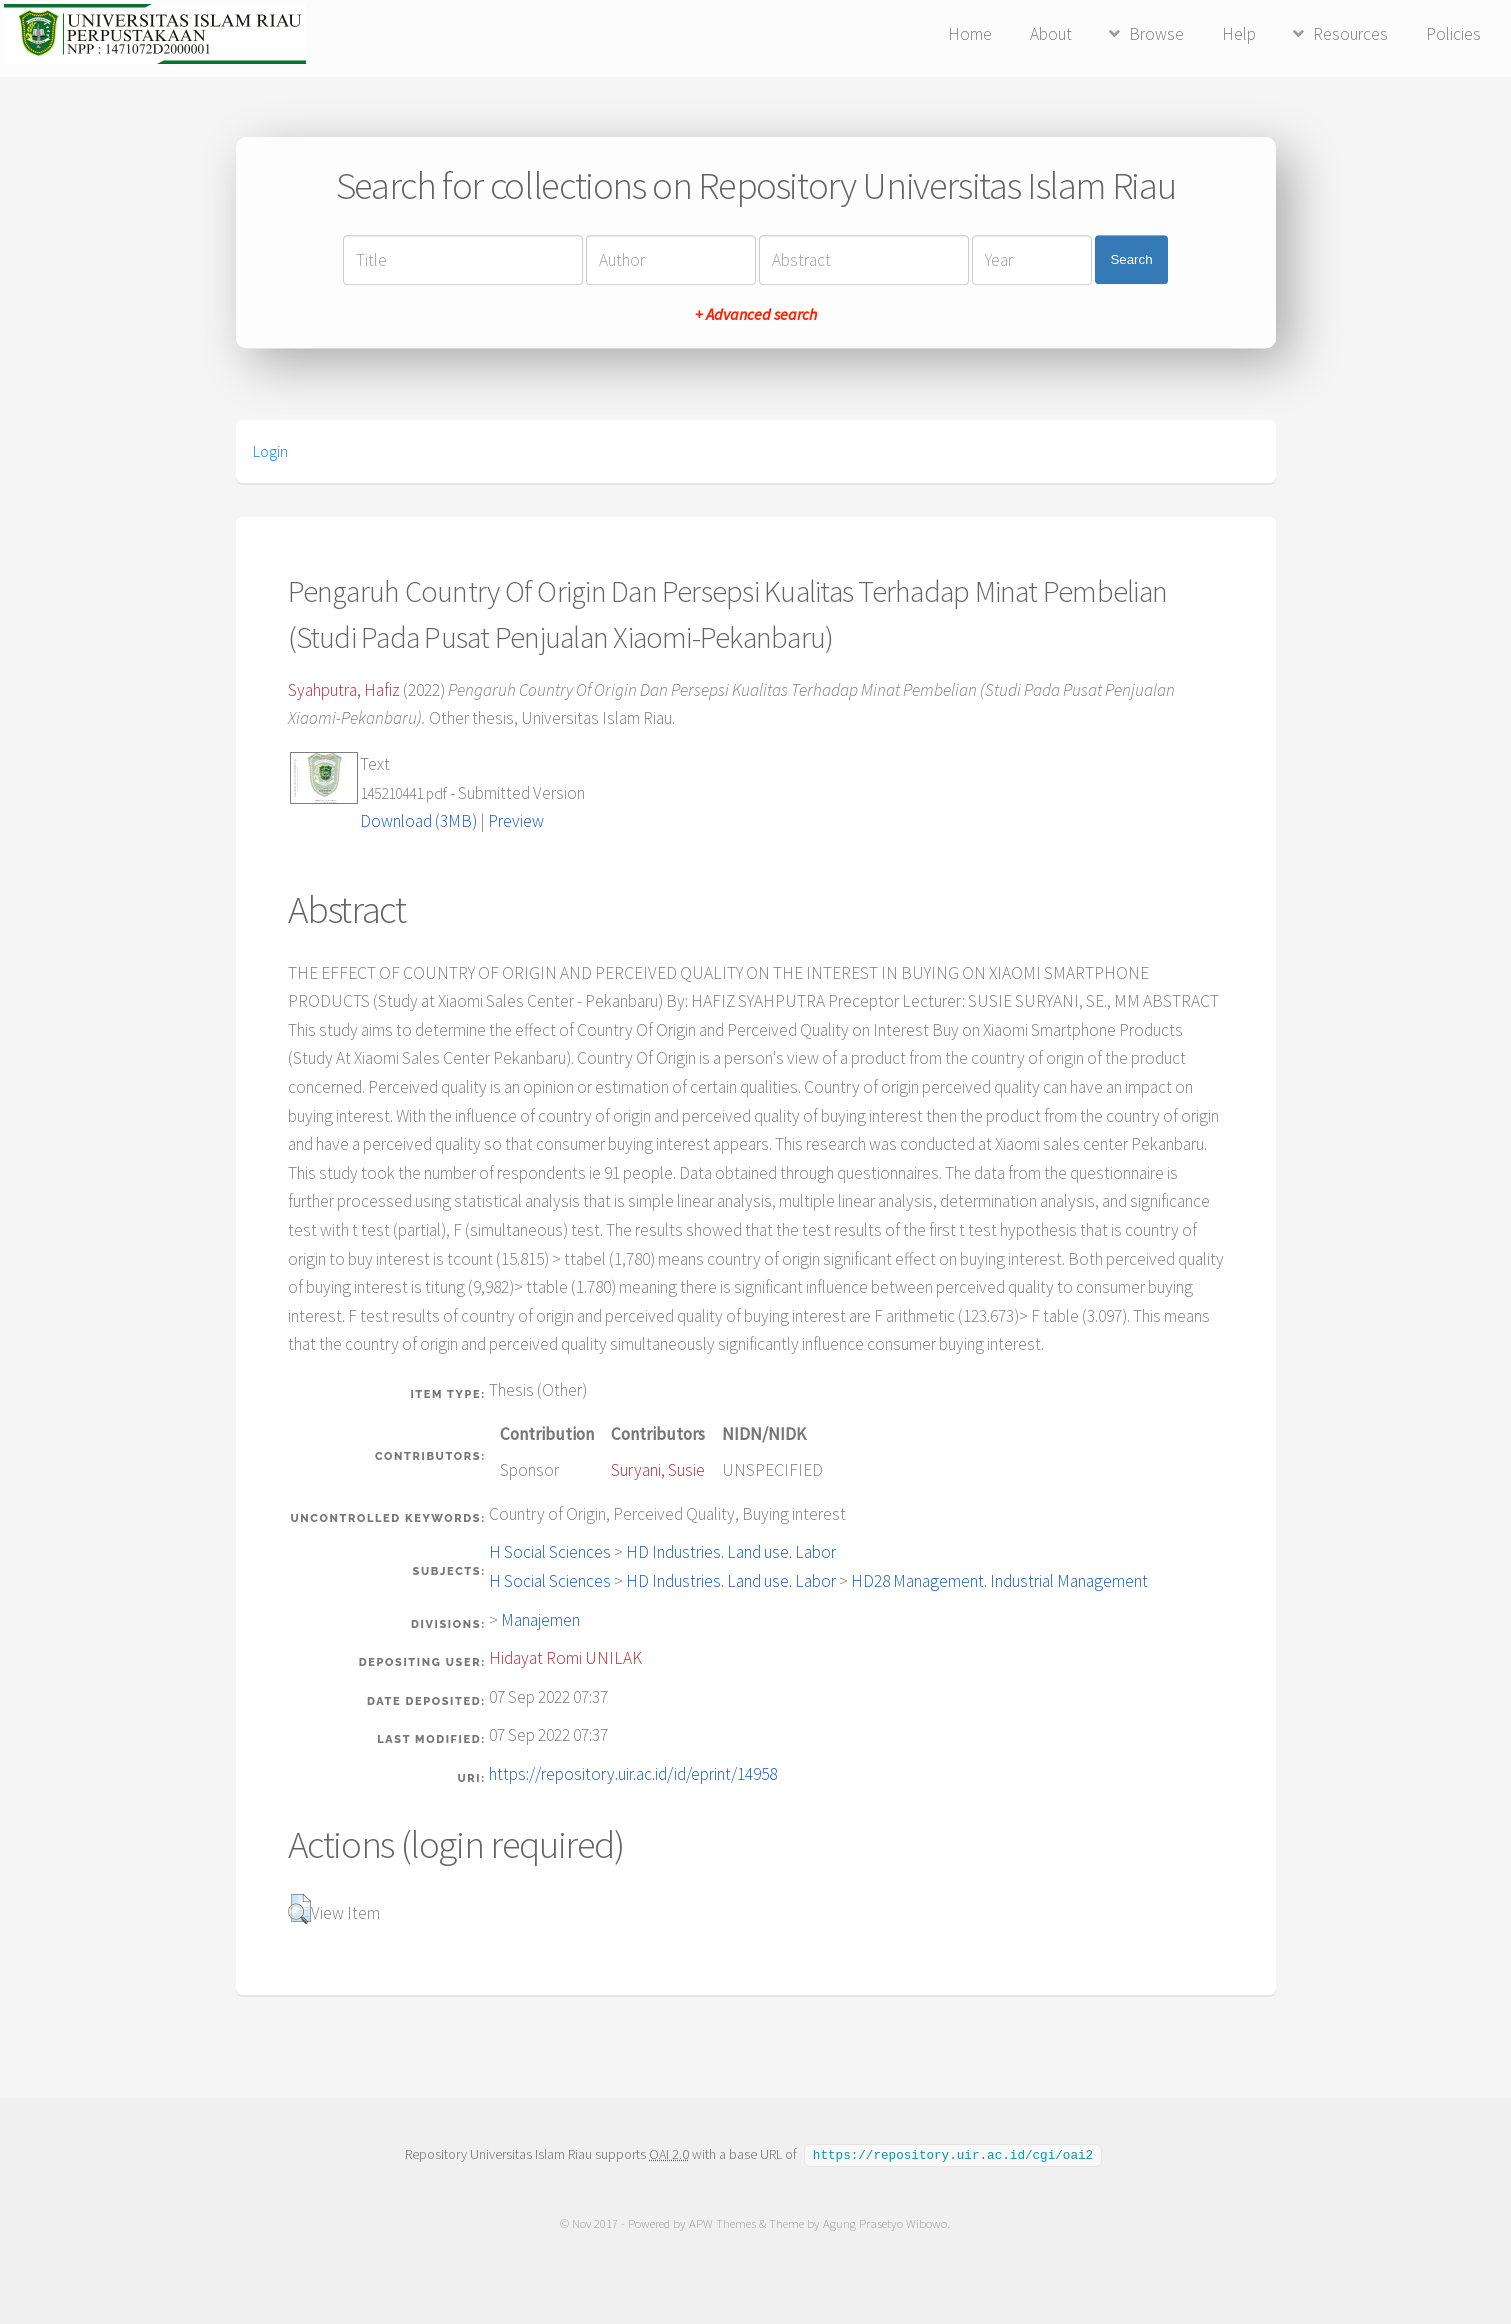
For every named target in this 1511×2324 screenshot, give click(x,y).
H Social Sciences (550, 1552)
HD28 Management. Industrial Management (999, 1581)
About (1051, 34)
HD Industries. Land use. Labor (731, 1552)
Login (270, 451)
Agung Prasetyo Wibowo (886, 2222)
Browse (1156, 34)
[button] (299, 1909)
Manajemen (540, 1620)
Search (1131, 259)
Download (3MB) (418, 821)
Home (970, 34)
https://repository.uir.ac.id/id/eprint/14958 (633, 1774)
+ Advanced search (756, 314)
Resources (1350, 34)
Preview (516, 821)
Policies (1453, 34)
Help (1239, 34)
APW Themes (723, 2222)
